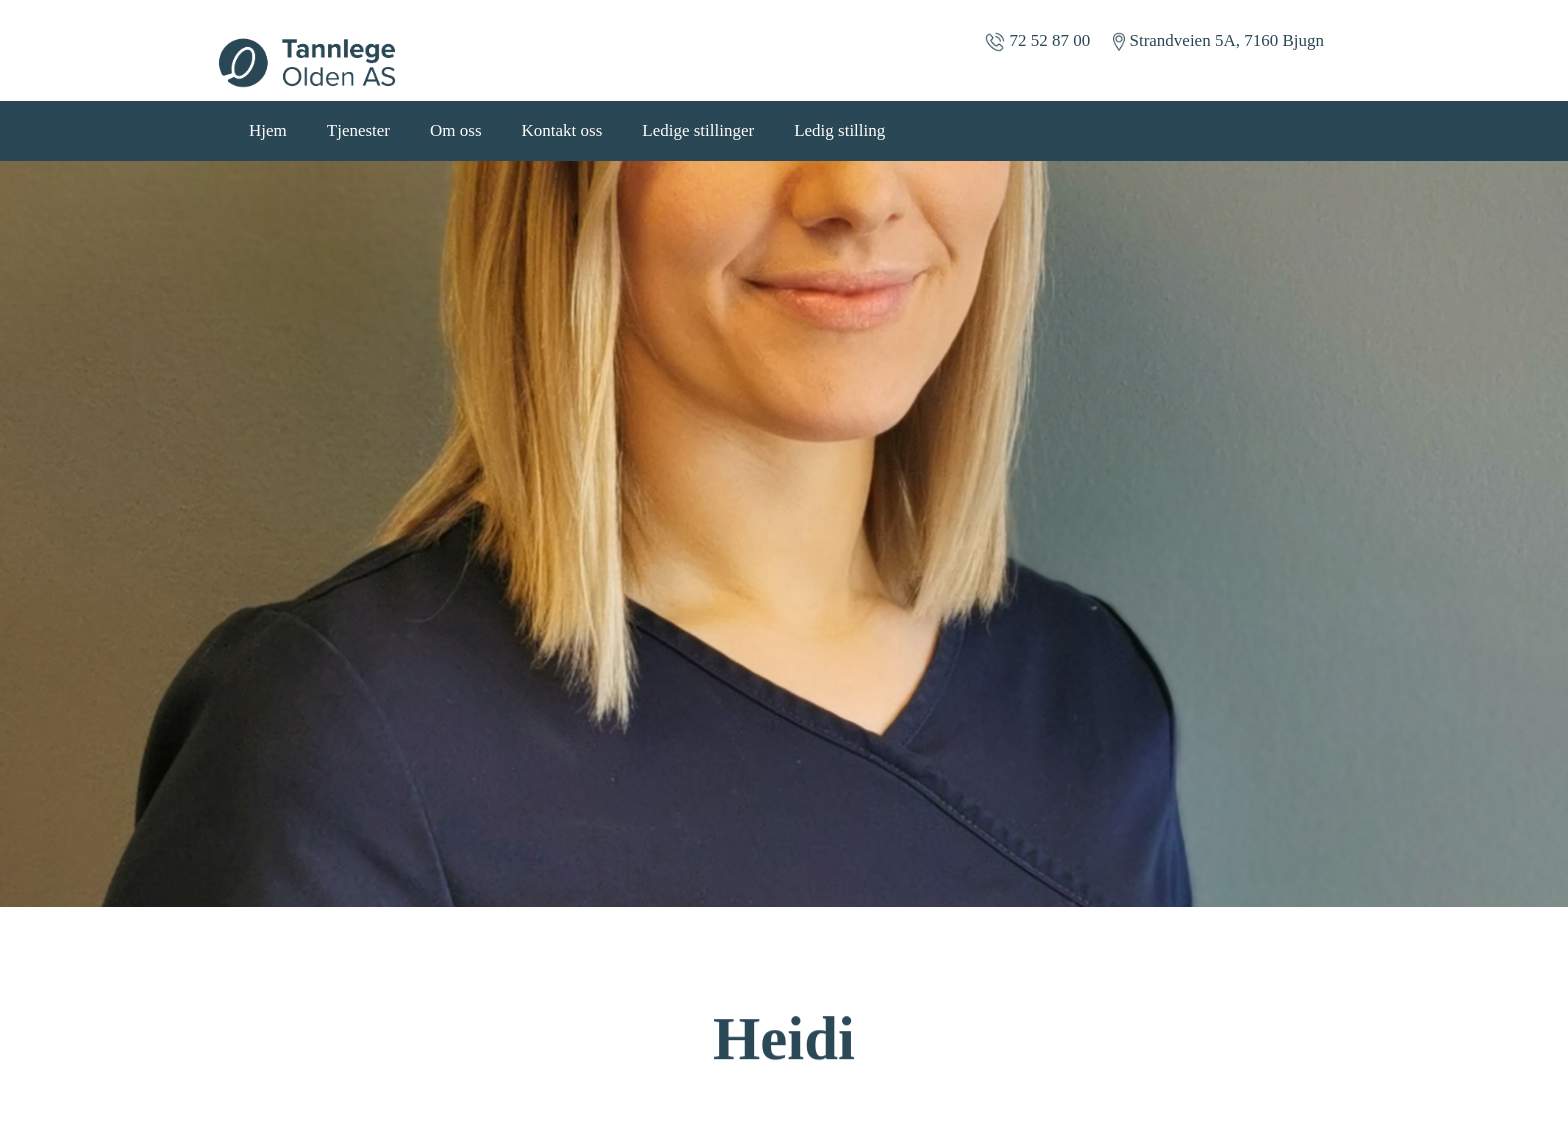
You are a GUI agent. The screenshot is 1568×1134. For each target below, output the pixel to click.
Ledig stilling (839, 130)
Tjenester (358, 130)
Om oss (455, 130)
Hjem (268, 130)
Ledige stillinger (698, 130)
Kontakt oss (562, 130)
